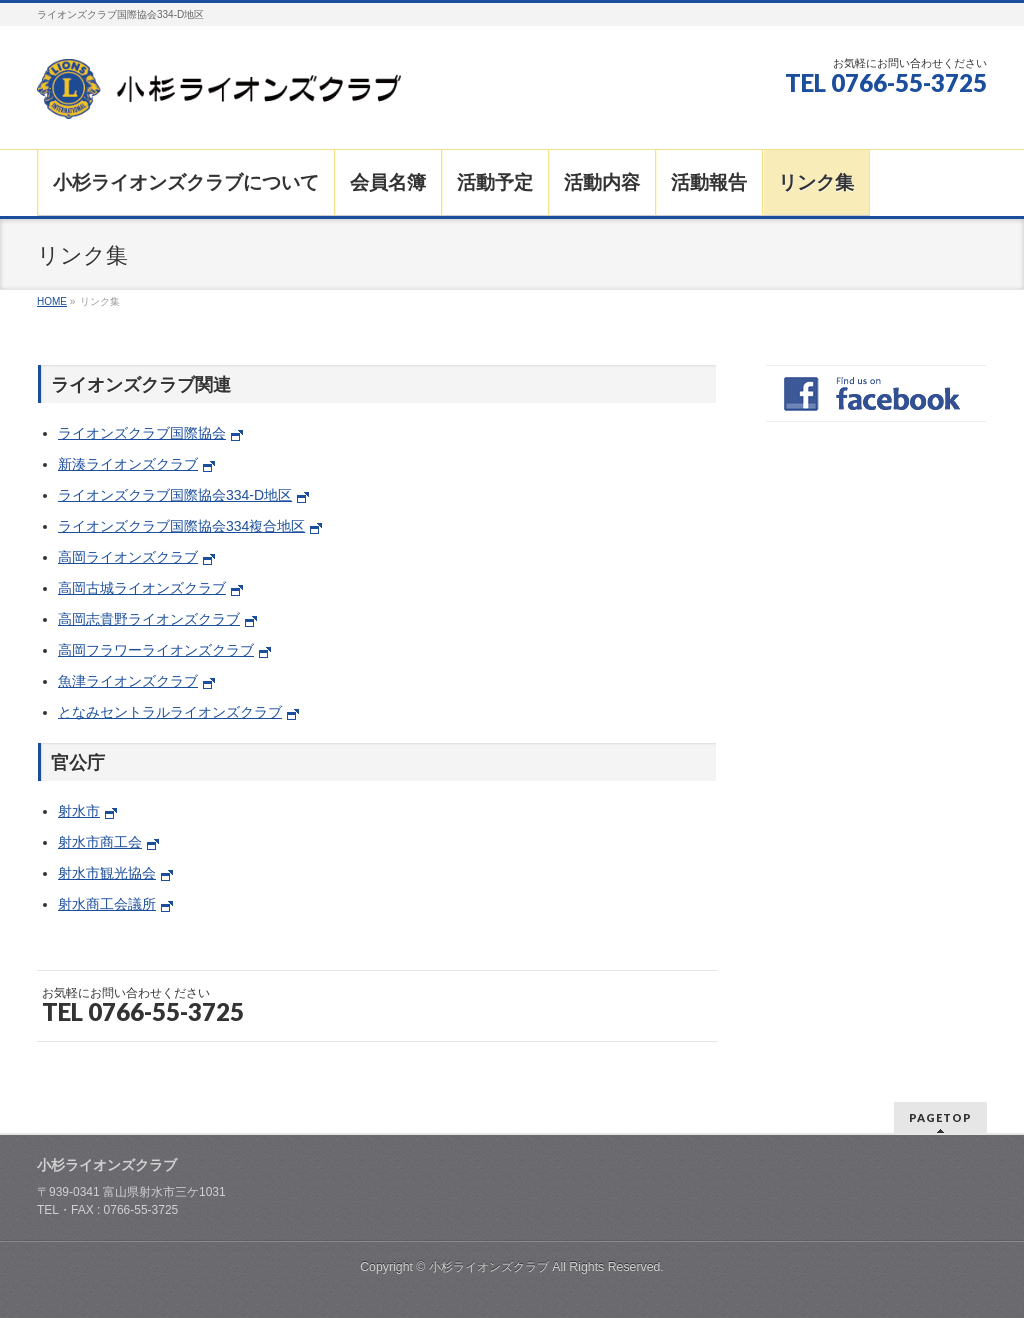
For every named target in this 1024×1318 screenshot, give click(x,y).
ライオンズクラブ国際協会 (142, 433)
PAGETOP (940, 1117)
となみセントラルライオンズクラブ (170, 712)
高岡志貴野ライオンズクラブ (149, 619)
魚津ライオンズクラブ (128, 681)
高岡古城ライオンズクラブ (142, 588)
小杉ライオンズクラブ (489, 1267)
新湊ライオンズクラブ (128, 464)
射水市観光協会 (107, 873)
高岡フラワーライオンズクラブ (156, 650)
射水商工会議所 (107, 904)
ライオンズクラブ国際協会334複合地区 (181, 526)
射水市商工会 (100, 842)
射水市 (79, 811)
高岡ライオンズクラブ (128, 557)
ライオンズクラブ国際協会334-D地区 (175, 495)
